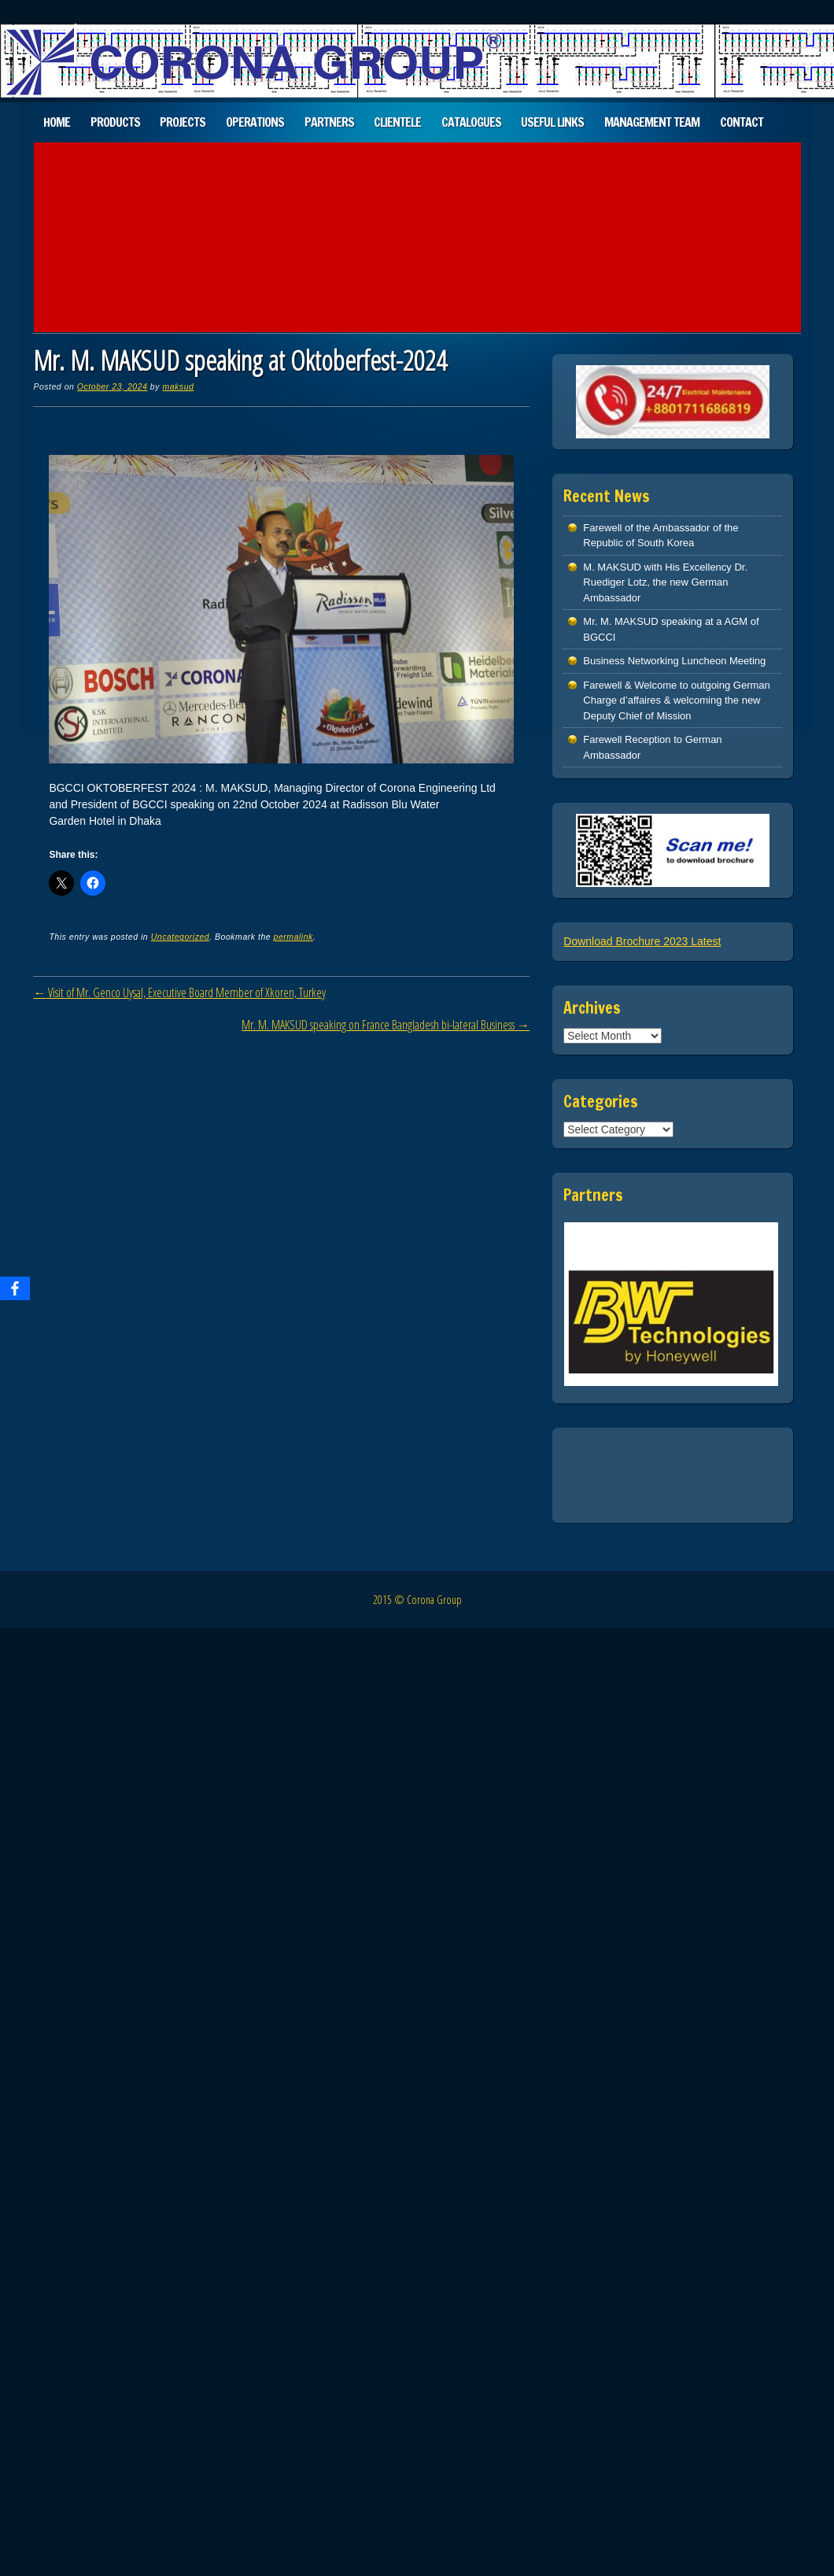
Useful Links (552, 122)
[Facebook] (15, 1288)
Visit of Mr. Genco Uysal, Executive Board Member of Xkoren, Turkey (179, 992)
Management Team (651, 122)
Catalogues (471, 122)
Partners (329, 122)
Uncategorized (180, 936)
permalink (293, 936)
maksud (178, 386)
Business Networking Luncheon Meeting (674, 661)
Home (56, 122)
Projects (182, 122)
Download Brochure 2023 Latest (642, 941)
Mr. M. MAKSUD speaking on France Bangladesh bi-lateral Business (386, 1024)
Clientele (397, 122)
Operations (255, 122)
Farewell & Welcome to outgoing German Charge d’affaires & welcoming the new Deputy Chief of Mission (676, 700)
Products (115, 122)
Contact (741, 122)
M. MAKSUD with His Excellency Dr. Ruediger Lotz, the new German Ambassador (665, 582)
